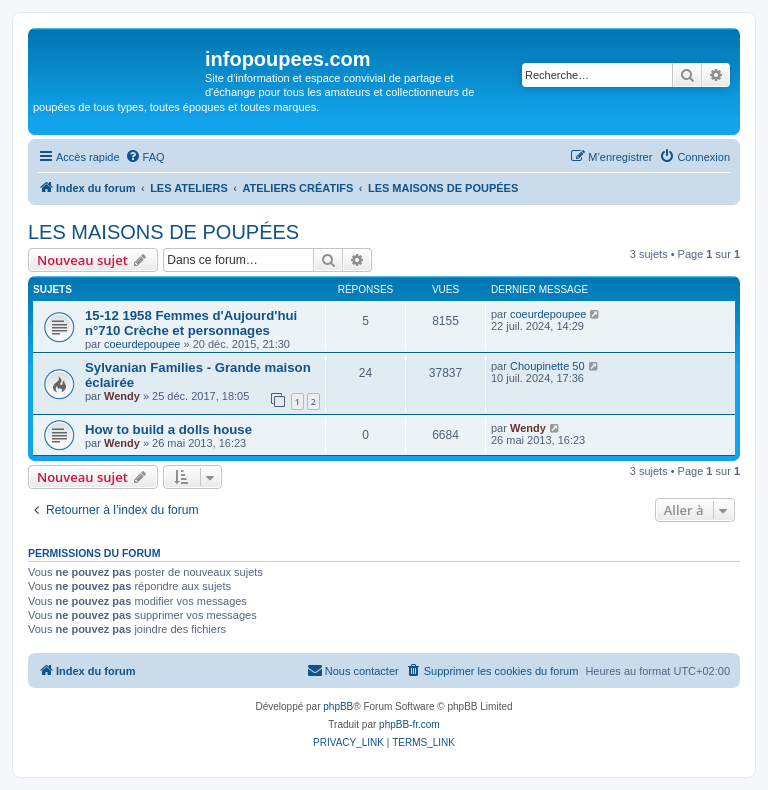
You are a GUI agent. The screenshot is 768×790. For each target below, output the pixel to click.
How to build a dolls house (168, 429)
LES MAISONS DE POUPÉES (163, 232)
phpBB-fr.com (409, 724)
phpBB (338, 706)
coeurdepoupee (142, 344)
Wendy (122, 396)
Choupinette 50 (547, 366)
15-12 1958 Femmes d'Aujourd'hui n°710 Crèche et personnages (191, 323)
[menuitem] (145, 157)
